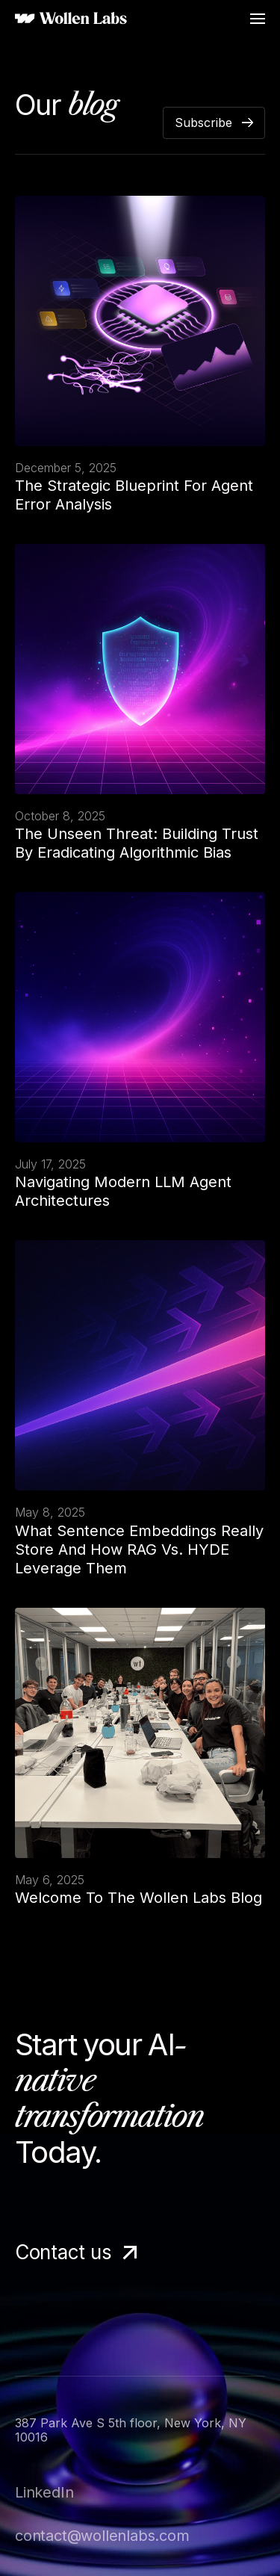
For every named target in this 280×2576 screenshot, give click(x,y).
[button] (257, 18)
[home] (71, 19)
